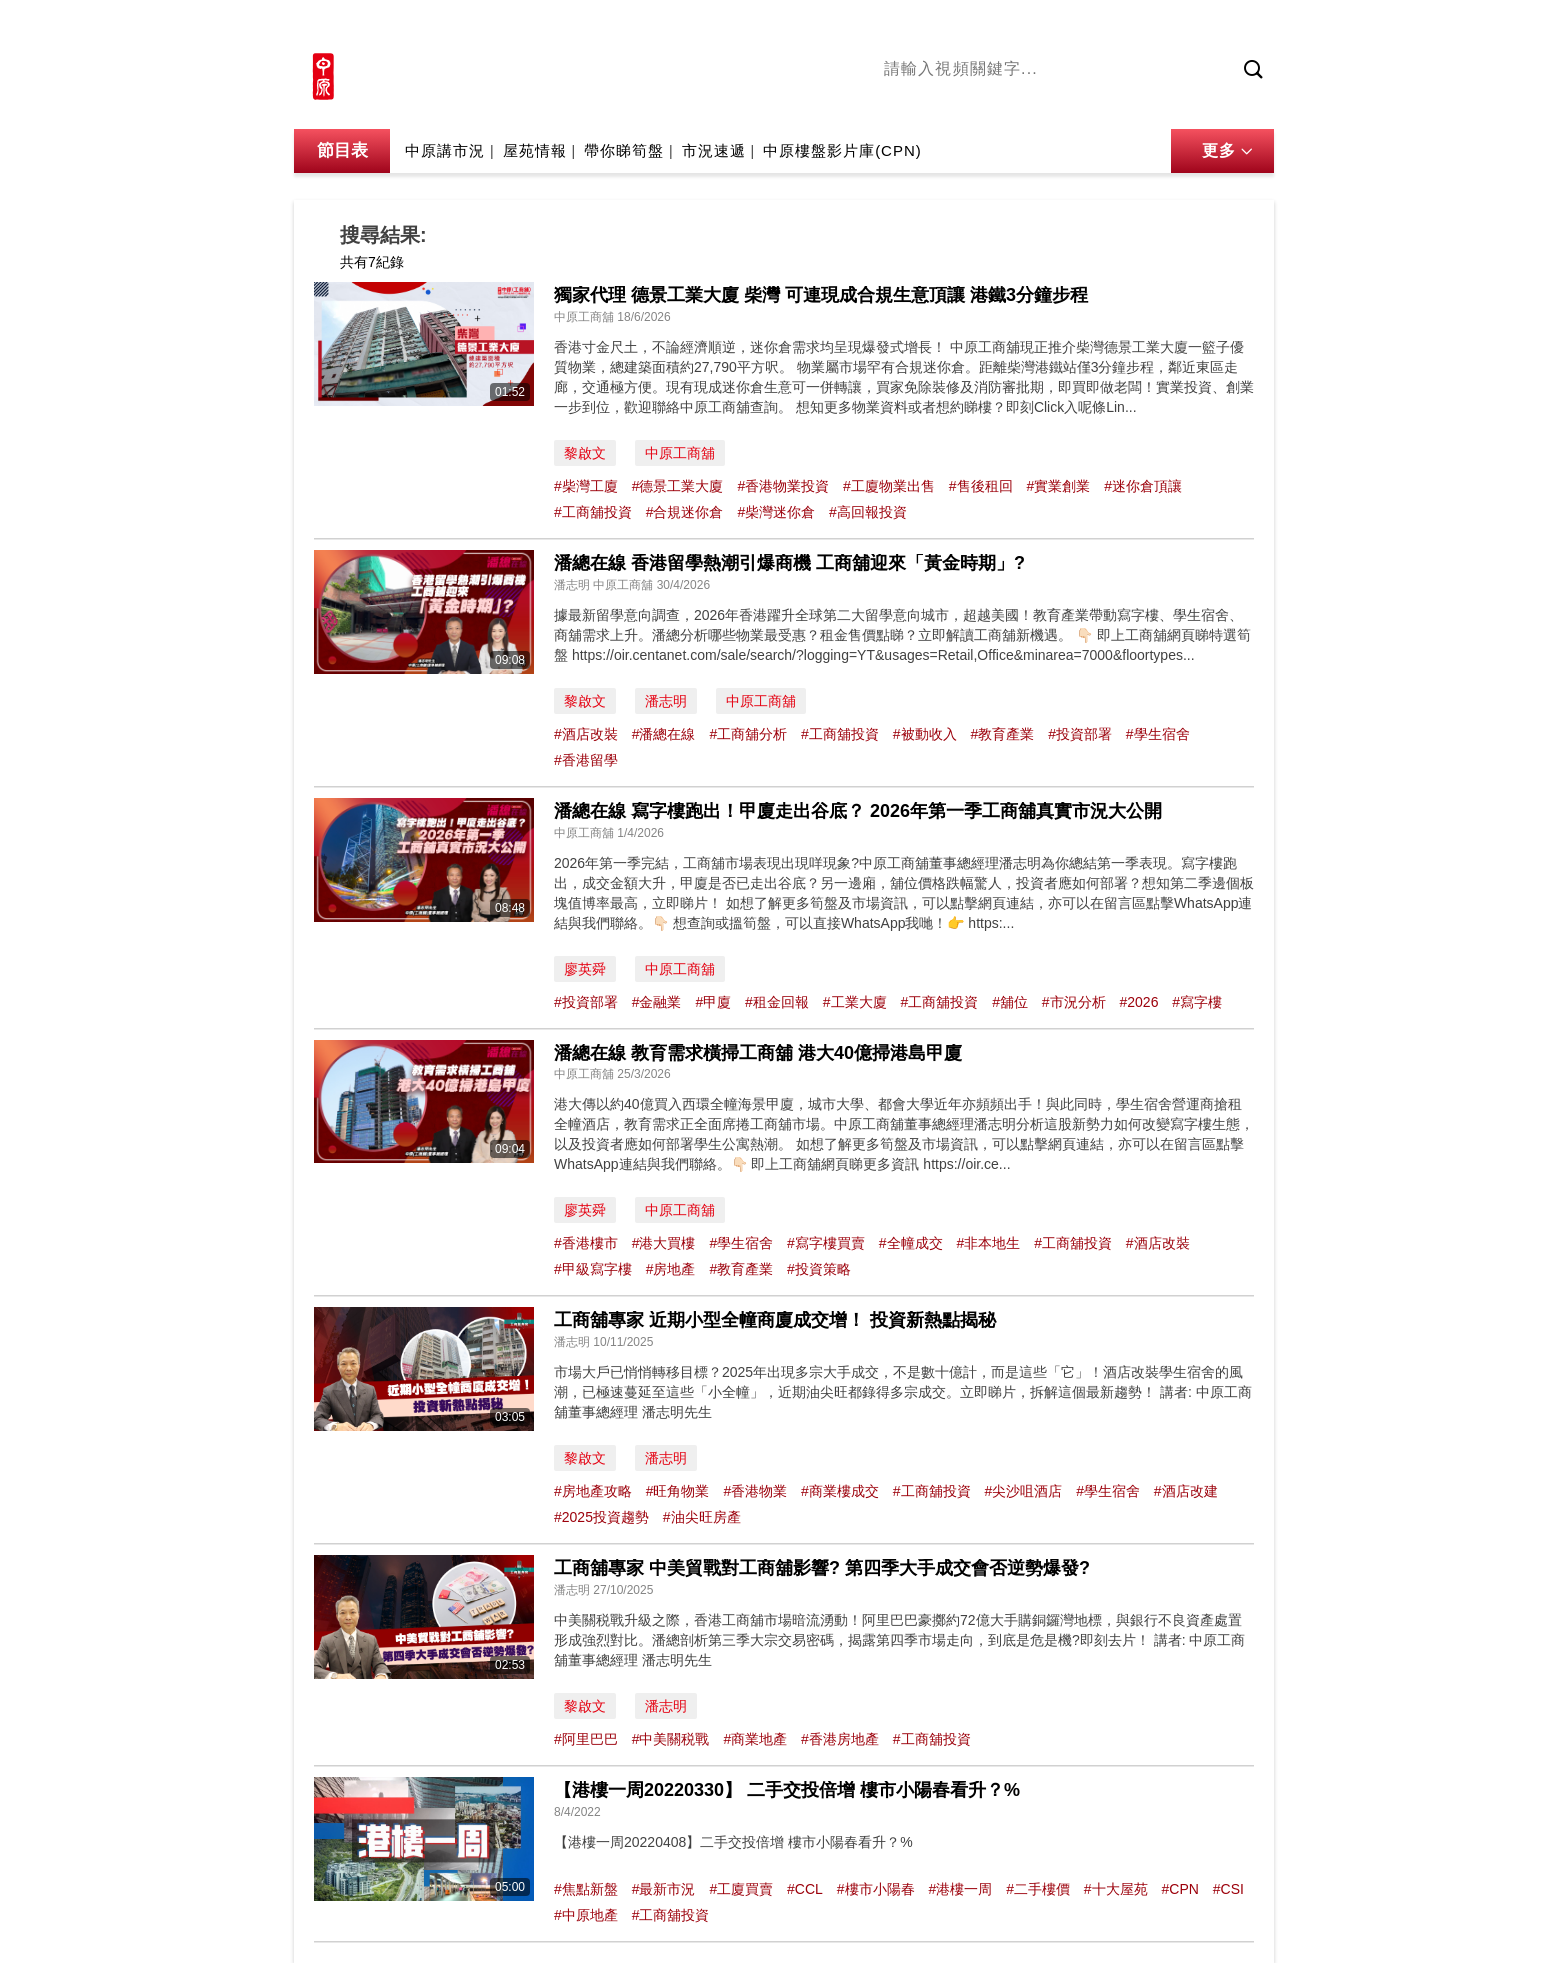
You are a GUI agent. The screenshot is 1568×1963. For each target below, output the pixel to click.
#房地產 (671, 1269)
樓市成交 (1246, 27)
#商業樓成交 (840, 1491)
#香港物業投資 (783, 486)
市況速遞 (714, 150)
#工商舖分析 (748, 734)
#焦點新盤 (586, 1889)
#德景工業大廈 (678, 486)
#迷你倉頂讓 (1143, 486)
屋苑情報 (535, 150)
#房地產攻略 (593, 1491)
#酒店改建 (1186, 1491)
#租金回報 (777, 1002)
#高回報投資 (868, 512)
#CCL (805, 1889)
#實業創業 (1058, 486)
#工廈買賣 (741, 1889)
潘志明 (666, 701)
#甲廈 (713, 1002)
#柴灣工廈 (586, 486)
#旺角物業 (678, 1491)
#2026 (1139, 1002)
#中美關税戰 (671, 1739)
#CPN (1180, 1889)
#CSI (1228, 1889)
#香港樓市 (586, 1243)
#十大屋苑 (1116, 1889)
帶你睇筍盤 (624, 150)
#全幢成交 (911, 1243)
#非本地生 (988, 1243)
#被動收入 (925, 734)
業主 (1175, 103)
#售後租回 (981, 486)
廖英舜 (585, 969)
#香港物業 (755, 1491)
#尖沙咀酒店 (1023, 1491)
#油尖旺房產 (702, 1517)
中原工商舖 (680, 453)
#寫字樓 (1197, 1002)
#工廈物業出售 (889, 486)
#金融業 (657, 1002)
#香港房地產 (840, 1739)
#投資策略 (819, 1269)
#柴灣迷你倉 (776, 512)
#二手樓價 (1038, 1889)
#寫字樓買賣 (826, 1243)
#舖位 (1010, 1002)
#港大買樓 (664, 1243)
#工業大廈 (855, 1002)
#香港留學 (586, 760)
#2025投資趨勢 (601, 1517)
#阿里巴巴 (586, 1739)
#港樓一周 (960, 1889)
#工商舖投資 (593, 512)
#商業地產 (755, 1739)
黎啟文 (585, 453)
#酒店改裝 (586, 734)
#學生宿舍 (1158, 734)
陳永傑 (975, 103)
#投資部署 (1080, 734)
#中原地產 (586, 1915)
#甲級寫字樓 (593, 1269)
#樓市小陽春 (876, 1889)
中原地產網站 (1073, 27)
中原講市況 (1109, 103)
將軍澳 (1035, 103)
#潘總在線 (664, 734)
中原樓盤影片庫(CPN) (842, 150)
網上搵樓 (1166, 27)
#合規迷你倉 (685, 512)
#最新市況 (664, 1889)
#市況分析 (1074, 1002)
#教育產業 (1002, 734)
